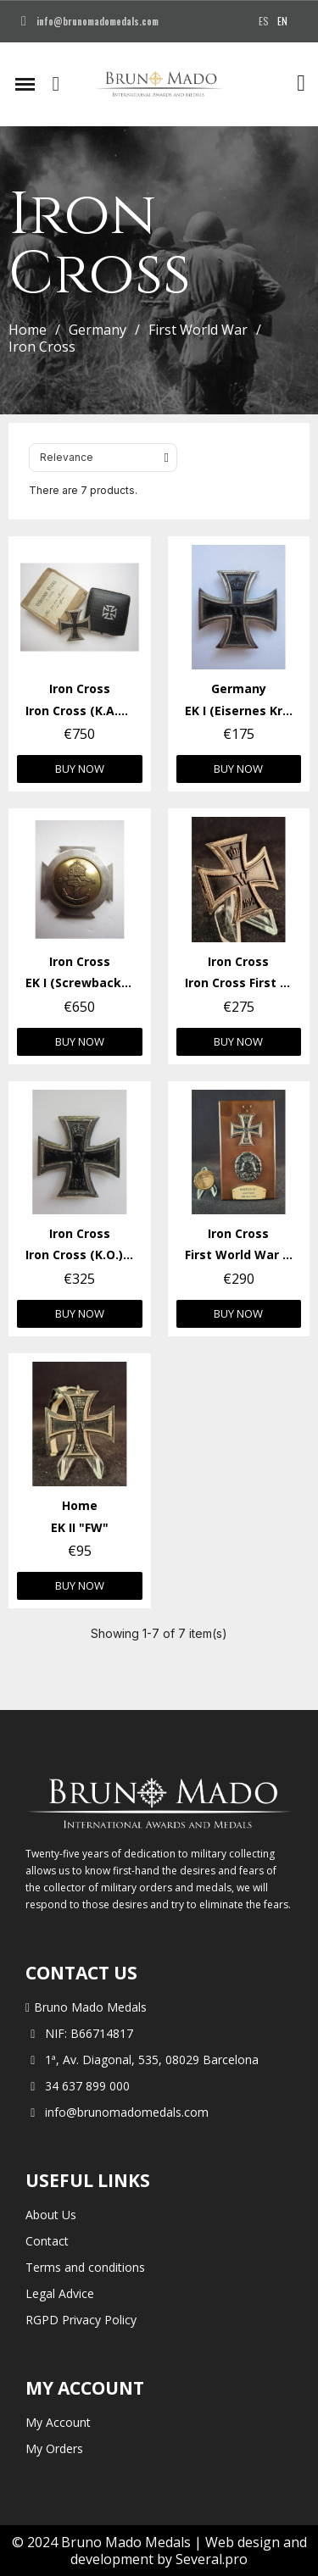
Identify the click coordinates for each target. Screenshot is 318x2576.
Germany (97, 329)
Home (27, 329)
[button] (56, 84)
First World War (198, 329)
